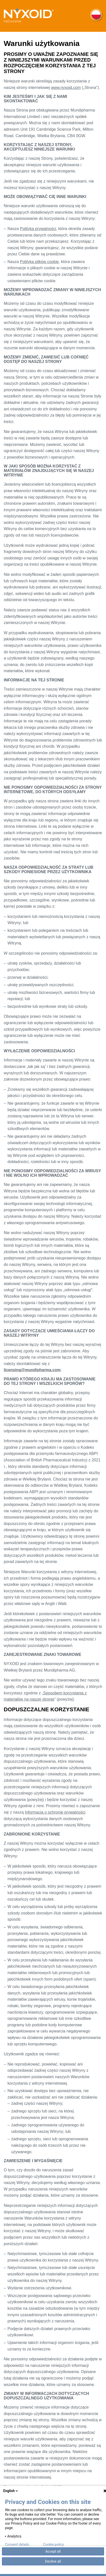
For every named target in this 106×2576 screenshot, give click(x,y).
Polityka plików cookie (39, 262)
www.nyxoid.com (66, 87)
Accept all (53, 2551)
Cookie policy (53, 2544)
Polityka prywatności (38, 229)
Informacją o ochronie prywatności (55, 1812)
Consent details (17, 2544)
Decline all (53, 2561)
